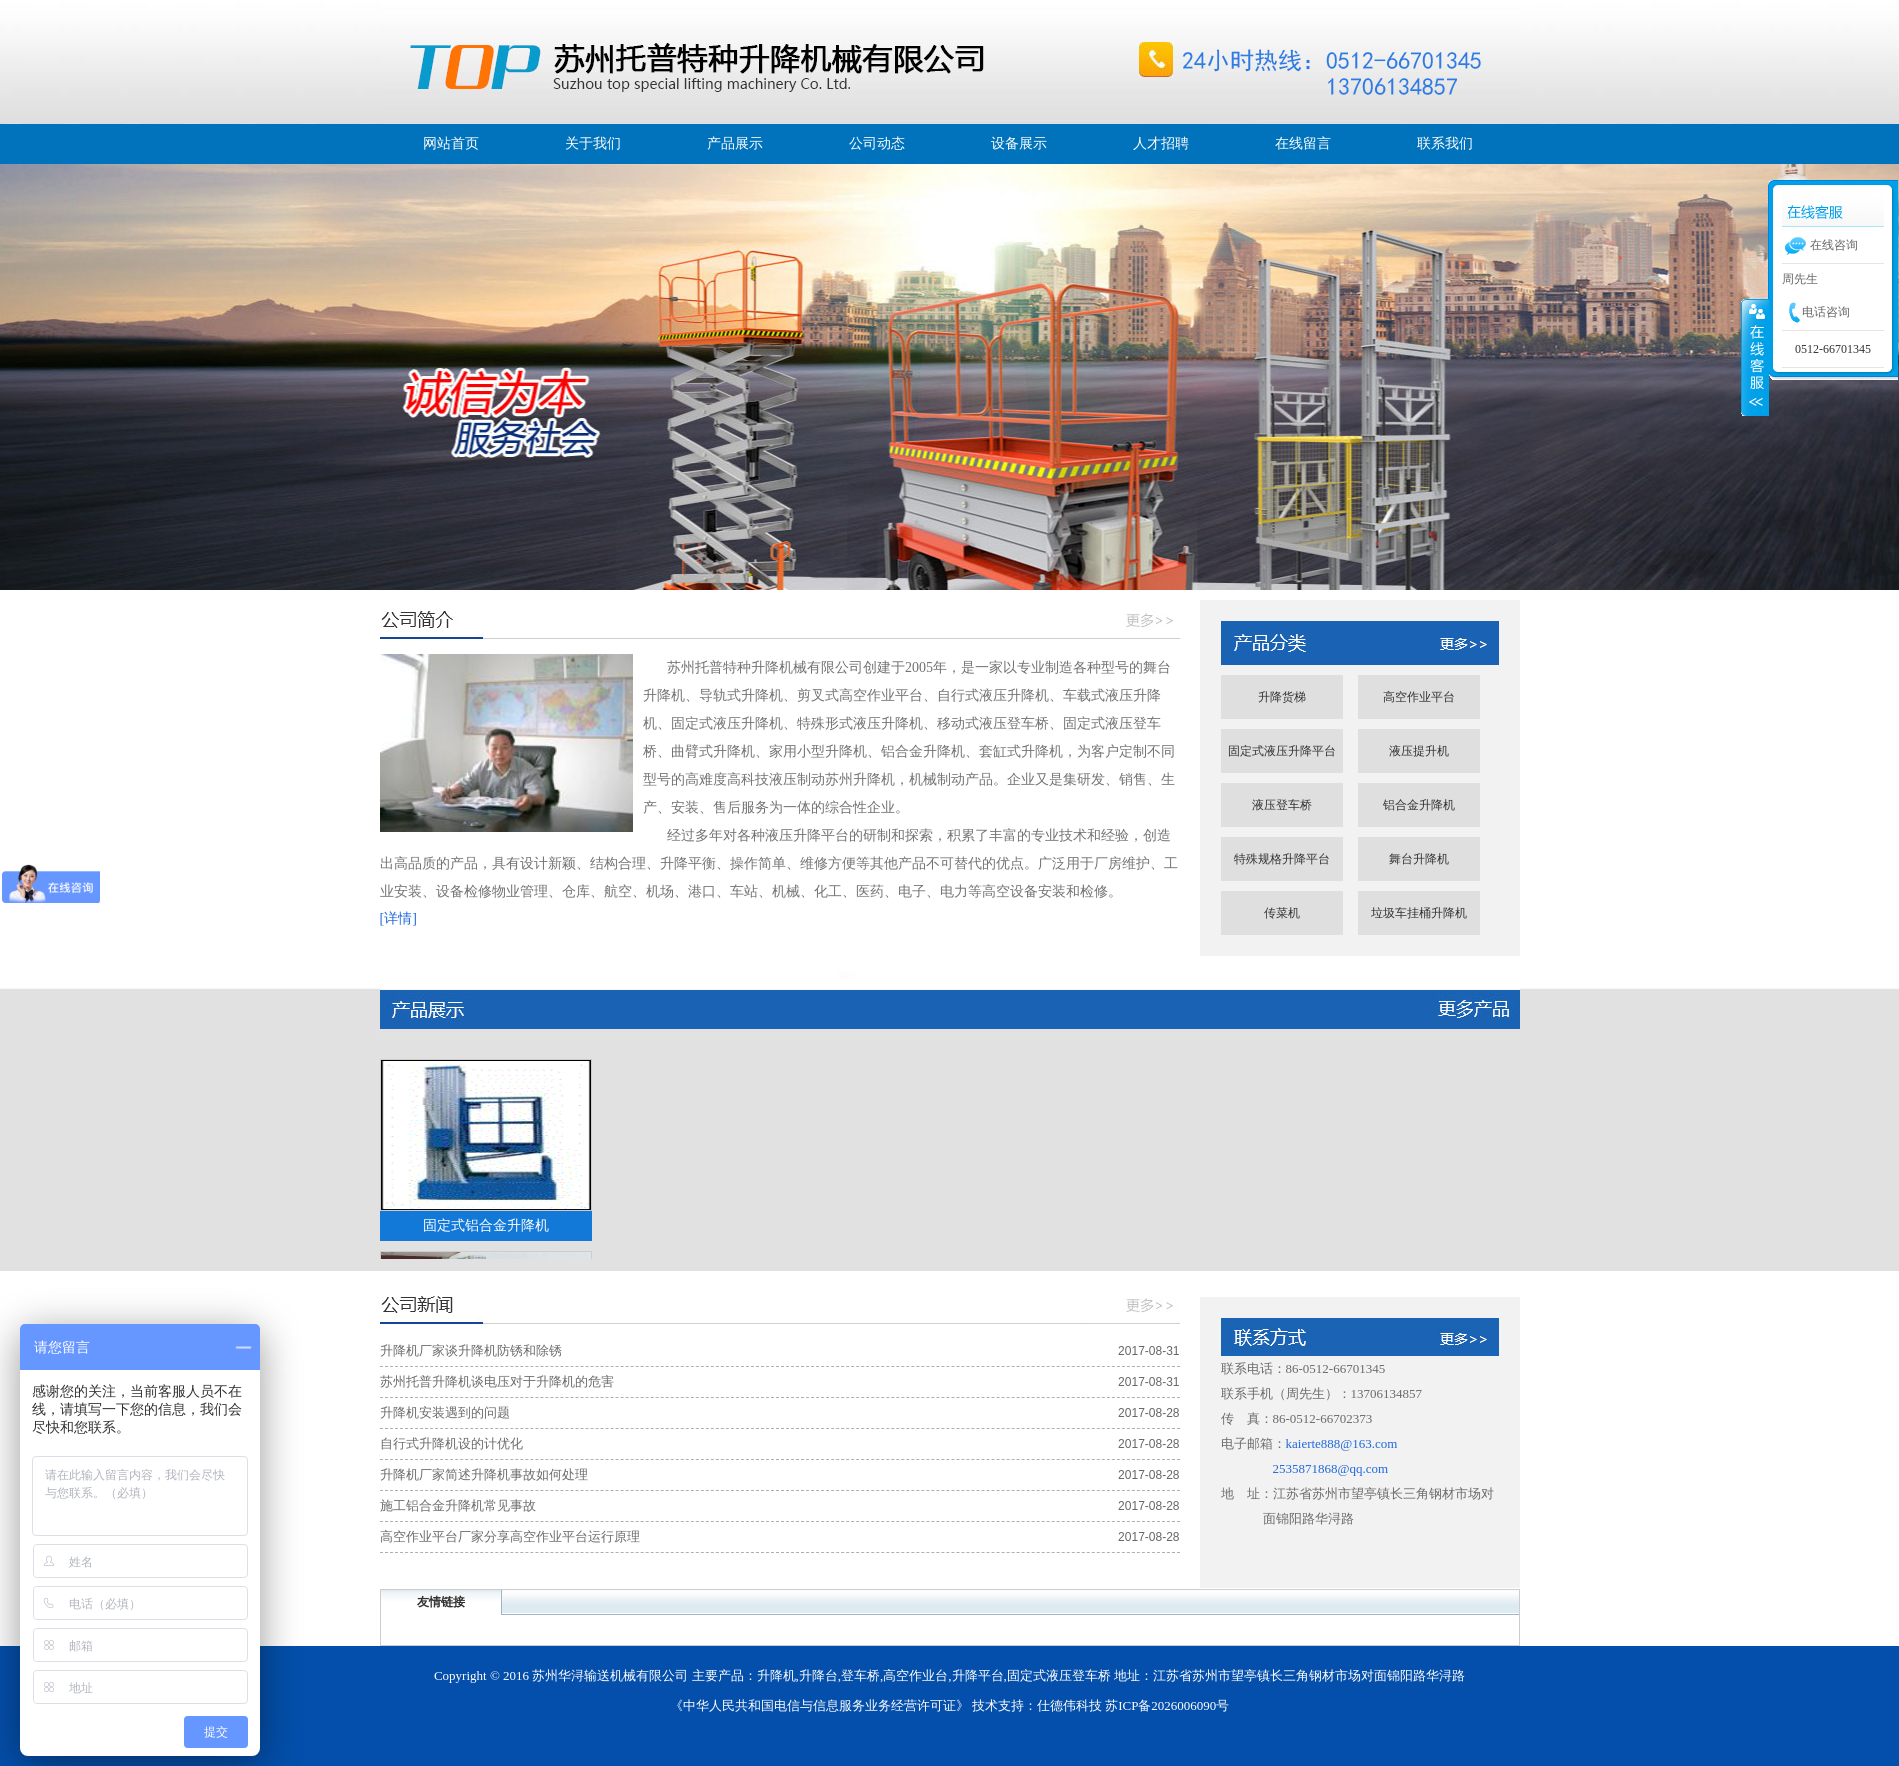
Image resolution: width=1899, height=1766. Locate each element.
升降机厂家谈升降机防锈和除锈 (471, 1350)
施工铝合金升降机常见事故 (458, 1505)
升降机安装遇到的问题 (445, 1412)
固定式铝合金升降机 (486, 1225)
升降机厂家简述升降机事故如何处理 (484, 1474)
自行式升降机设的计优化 (451, 1443)
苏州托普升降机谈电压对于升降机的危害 (497, 1381)
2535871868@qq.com (1331, 1468)
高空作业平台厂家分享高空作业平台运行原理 (510, 1536)
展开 (1755, 357)
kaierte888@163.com (1342, 1443)
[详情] (398, 918)
